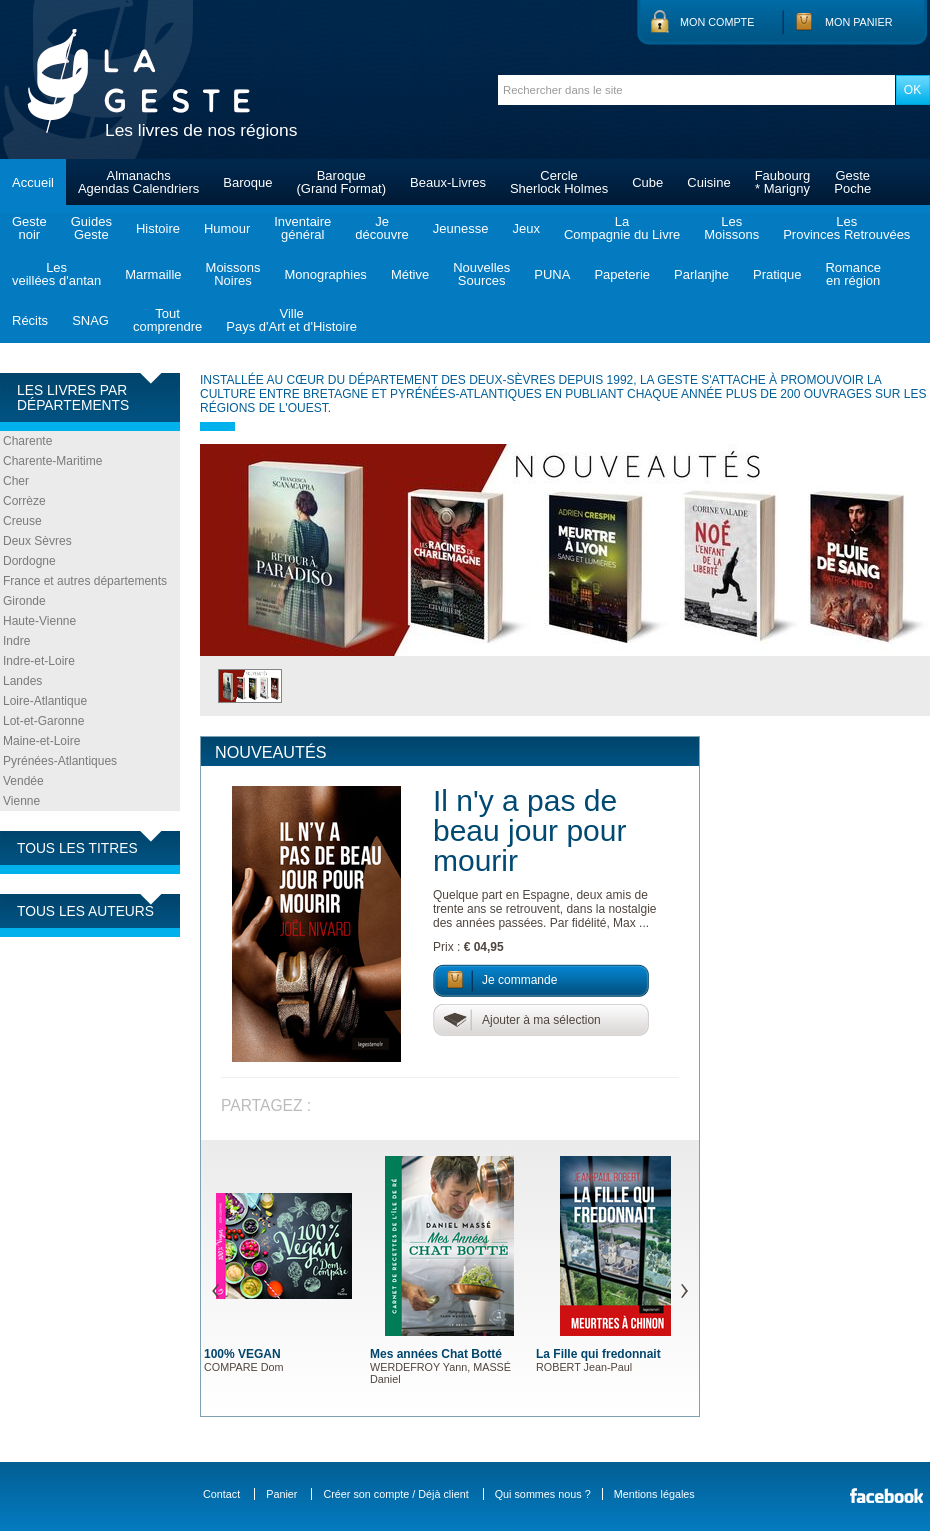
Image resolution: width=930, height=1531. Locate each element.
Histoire (158, 228)
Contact (221, 1494)
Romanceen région (853, 274)
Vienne (21, 801)
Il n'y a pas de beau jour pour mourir (529, 830)
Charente (27, 441)
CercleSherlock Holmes (559, 182)
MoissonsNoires (233, 274)
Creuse (22, 521)
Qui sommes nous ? (543, 1494)
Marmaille (153, 274)
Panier (281, 1494)
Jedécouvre (381, 228)
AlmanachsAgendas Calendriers (138, 182)
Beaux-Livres (448, 182)
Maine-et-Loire (41, 741)
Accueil (33, 182)
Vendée (23, 781)
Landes (22, 681)
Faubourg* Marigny (783, 182)
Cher (16, 481)
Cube (647, 182)
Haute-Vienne (39, 621)
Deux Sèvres (37, 541)
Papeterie (622, 274)
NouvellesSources (481, 274)
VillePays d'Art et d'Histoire (291, 320)
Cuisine (708, 182)
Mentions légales (654, 1494)
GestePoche (852, 182)
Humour (227, 228)
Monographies (325, 274)
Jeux (525, 228)
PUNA (552, 274)
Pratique (777, 274)
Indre (16, 641)
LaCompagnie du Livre (622, 228)
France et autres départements (85, 581)
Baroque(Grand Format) (341, 182)
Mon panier (859, 22)
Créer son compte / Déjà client (395, 1494)
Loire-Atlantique (45, 701)
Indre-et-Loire (39, 661)
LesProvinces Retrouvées (846, 228)
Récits (30, 320)
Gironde (24, 601)
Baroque (247, 182)
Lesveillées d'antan (56, 274)
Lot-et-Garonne (43, 721)
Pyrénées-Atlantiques (60, 761)
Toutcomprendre (167, 320)
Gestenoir (29, 228)
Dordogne (29, 561)
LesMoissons (731, 228)
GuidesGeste (91, 228)
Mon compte (717, 22)
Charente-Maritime (52, 461)
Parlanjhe (701, 274)
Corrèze (24, 501)
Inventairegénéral (302, 228)
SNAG (90, 320)
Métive (410, 274)
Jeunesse (461, 228)
